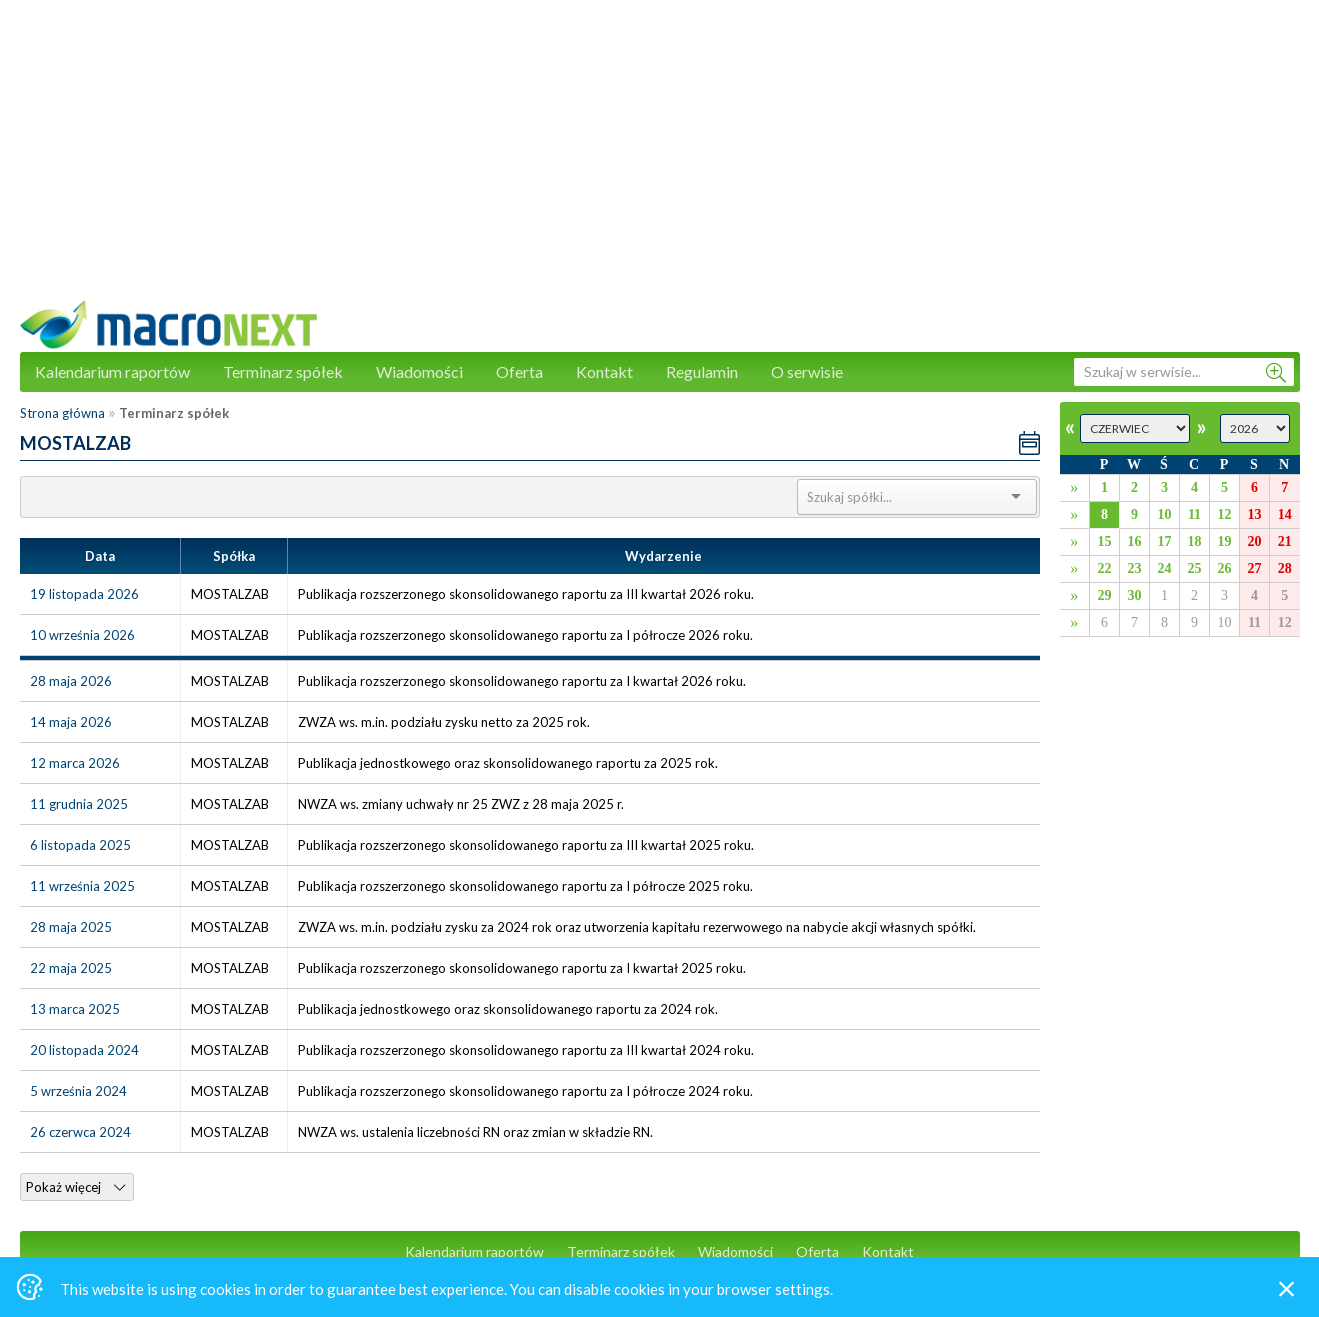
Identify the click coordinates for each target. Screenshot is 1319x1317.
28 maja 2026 (71, 681)
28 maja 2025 (71, 927)
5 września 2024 (78, 1091)
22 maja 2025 (71, 968)
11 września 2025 (82, 886)
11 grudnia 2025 (79, 804)
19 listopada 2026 (84, 594)
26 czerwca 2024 (80, 1132)
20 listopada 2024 (84, 1050)
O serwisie (807, 371)
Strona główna (62, 413)
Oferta (519, 371)
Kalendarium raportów (112, 371)
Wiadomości (419, 371)
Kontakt (604, 371)
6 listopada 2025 (80, 845)
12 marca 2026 (75, 763)
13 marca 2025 (75, 1009)
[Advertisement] (660, 160)
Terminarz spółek (283, 371)
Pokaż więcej (75, 1187)
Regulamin (702, 371)
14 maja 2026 (71, 722)
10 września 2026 (82, 635)
